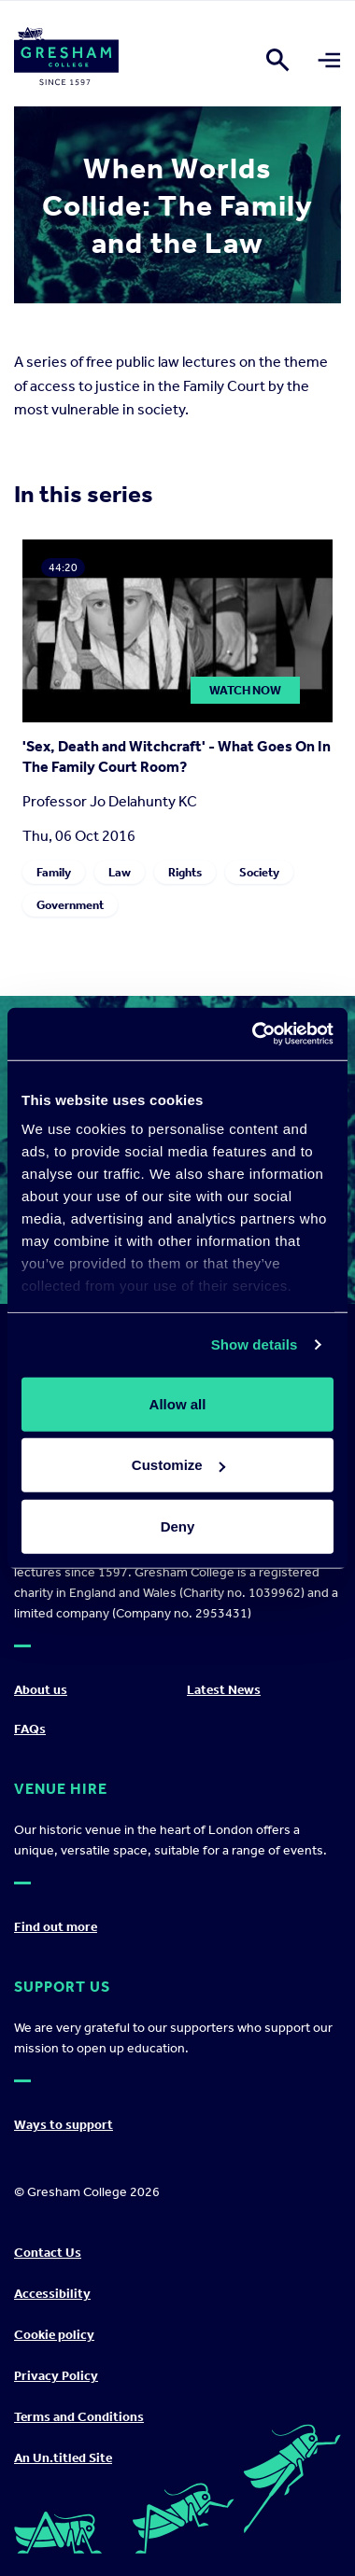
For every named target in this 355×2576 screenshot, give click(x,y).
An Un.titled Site (63, 2458)
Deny (178, 1525)
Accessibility (52, 2294)
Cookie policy (54, 2335)
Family (53, 872)
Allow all (177, 1403)
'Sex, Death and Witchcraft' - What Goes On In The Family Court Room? (176, 756)
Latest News (224, 1690)
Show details (254, 1344)
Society (259, 872)
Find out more (55, 1927)
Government (70, 905)
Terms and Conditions (79, 2417)
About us (40, 1690)
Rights (185, 872)
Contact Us (47, 2253)
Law (119, 872)
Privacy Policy (56, 2376)
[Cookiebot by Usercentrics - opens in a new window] (254, 1034)
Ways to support (63, 2125)
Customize (178, 1465)
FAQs (30, 1729)
